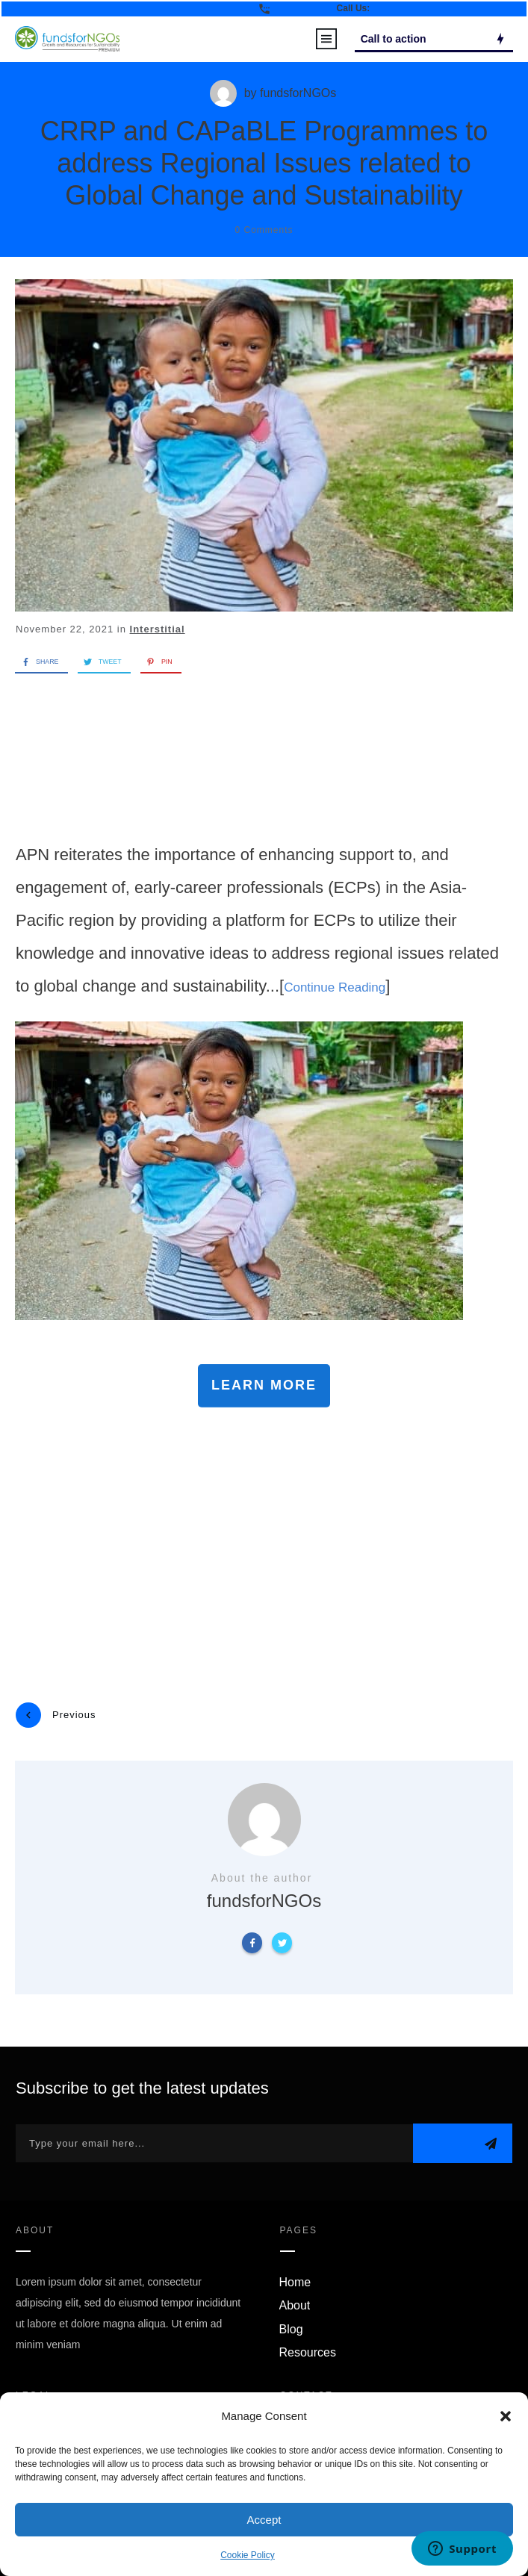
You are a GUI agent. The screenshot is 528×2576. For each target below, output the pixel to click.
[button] (505, 2416)
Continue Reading (334, 987)
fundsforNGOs (298, 93)
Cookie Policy (247, 2555)
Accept (264, 2519)
